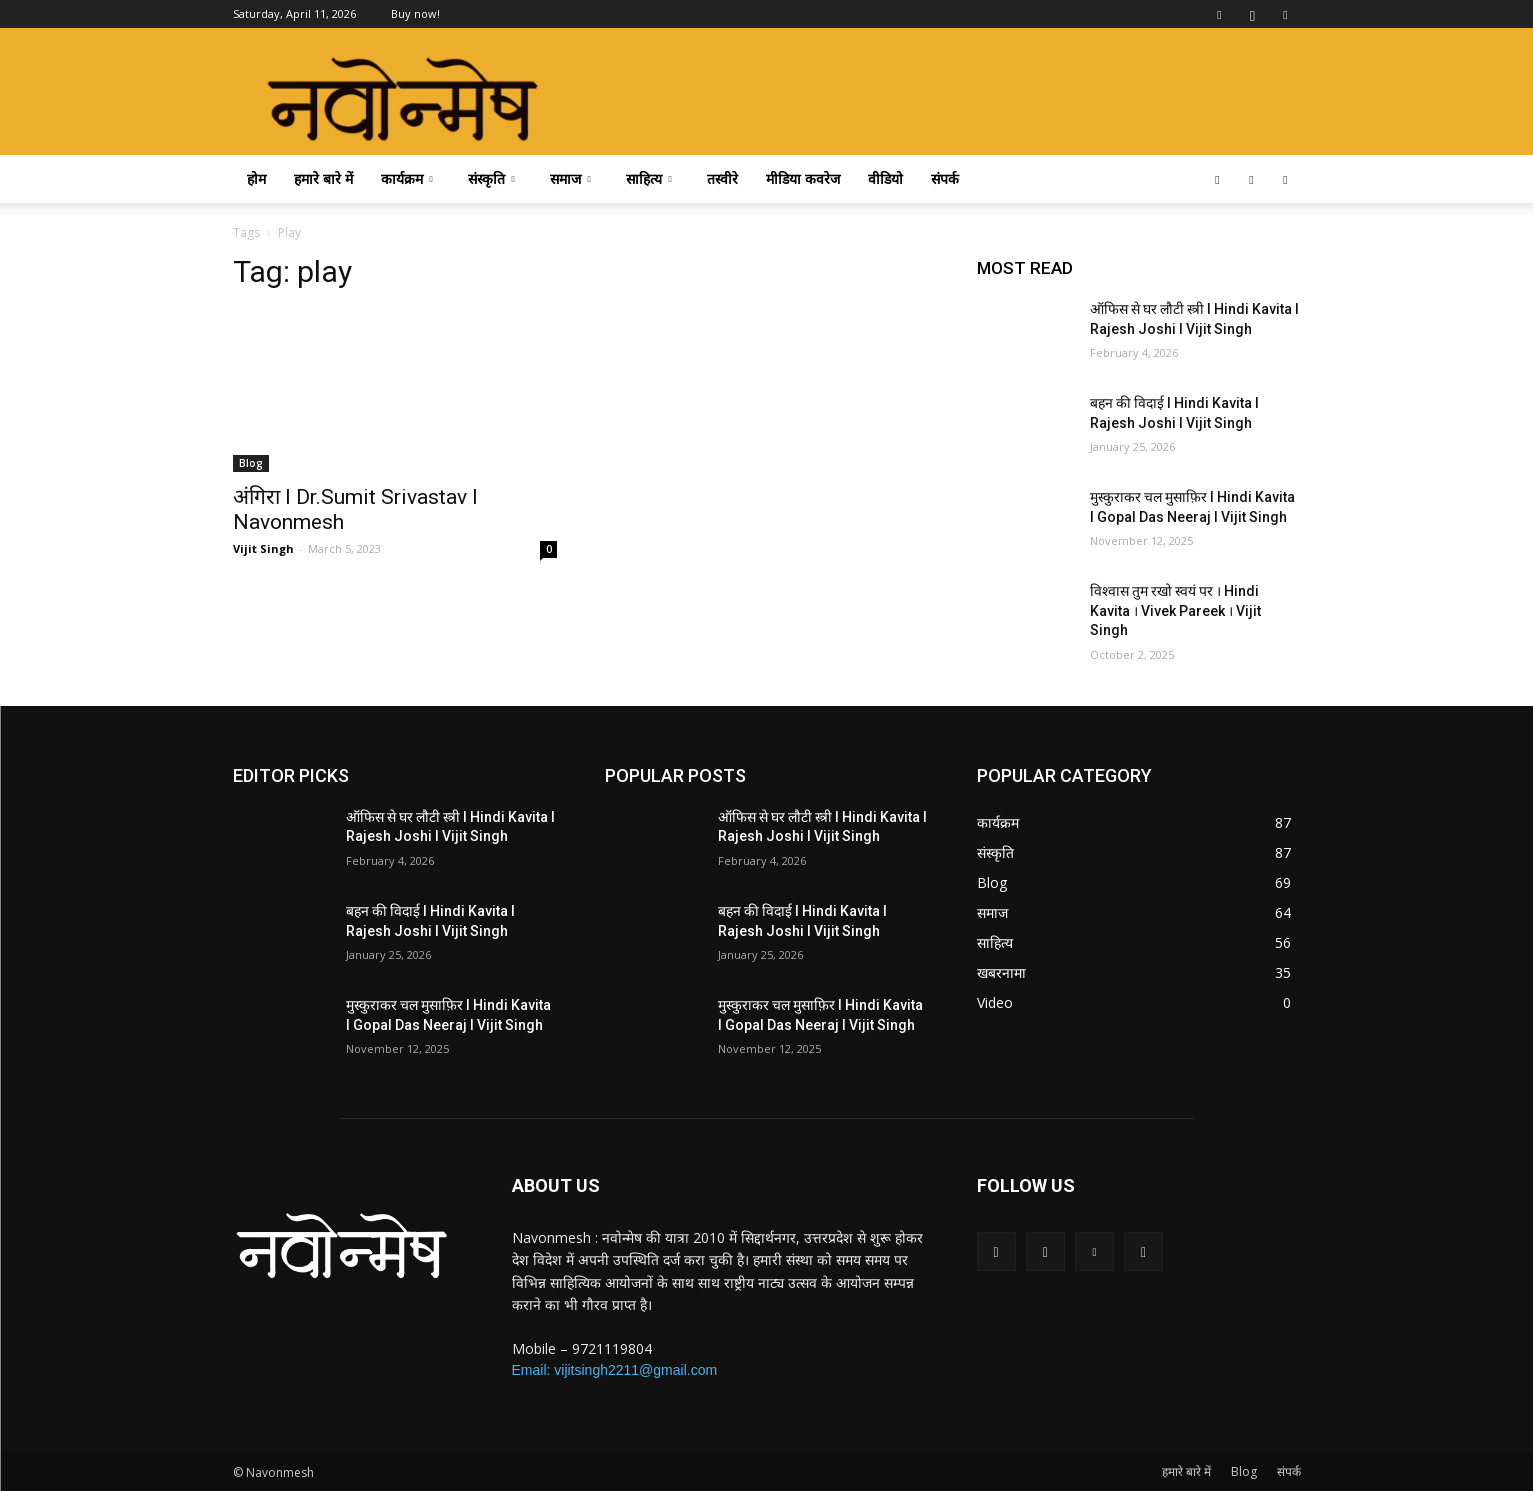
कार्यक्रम (407, 178)
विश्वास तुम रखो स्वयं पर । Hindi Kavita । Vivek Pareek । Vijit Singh (1175, 610)
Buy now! (415, 13)
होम (256, 178)
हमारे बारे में (323, 178)
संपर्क (945, 178)
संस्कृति (491, 178)
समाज (570, 178)
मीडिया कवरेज (803, 178)
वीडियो (885, 178)
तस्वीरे (722, 178)
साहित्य (649, 178)
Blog (251, 463)
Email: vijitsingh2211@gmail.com (615, 1370)
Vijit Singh (263, 548)
